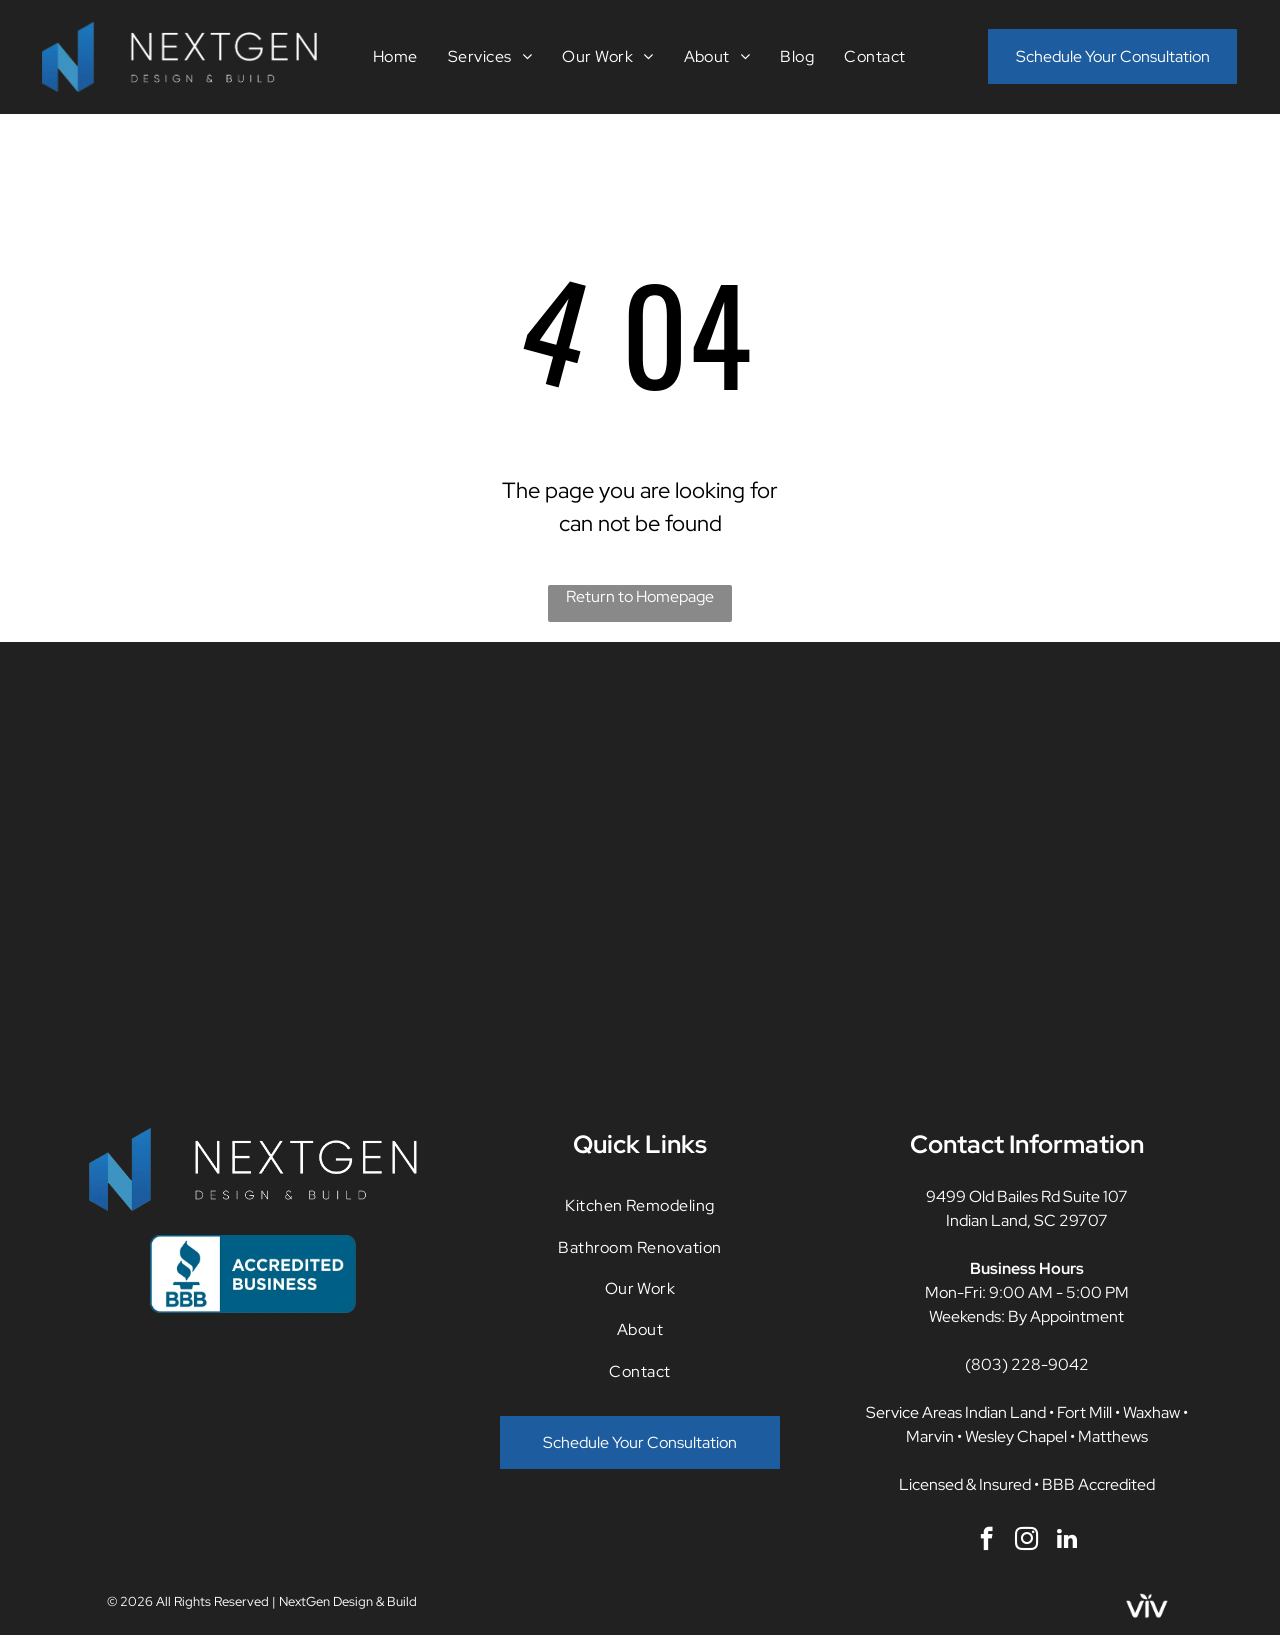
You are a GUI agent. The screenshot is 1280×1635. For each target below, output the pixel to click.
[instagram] (1026, 1541)
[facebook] (986, 1541)
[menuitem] (395, 56)
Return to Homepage (640, 596)
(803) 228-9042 (1027, 1364)
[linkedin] (1066, 1541)
